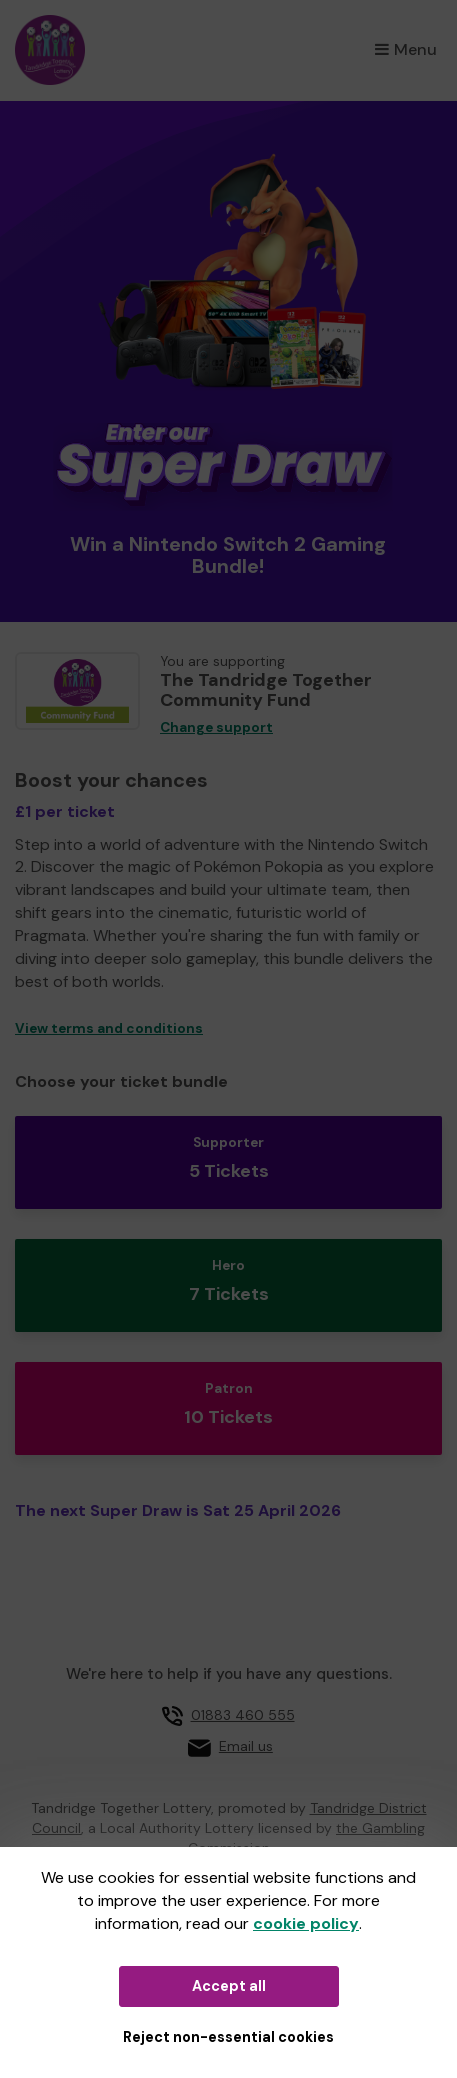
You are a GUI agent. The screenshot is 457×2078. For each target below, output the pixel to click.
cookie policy (306, 1923)
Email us (246, 1746)
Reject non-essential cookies (228, 2037)
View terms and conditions (109, 1028)
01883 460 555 (243, 1715)
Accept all (229, 1986)
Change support (216, 727)
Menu (406, 49)
